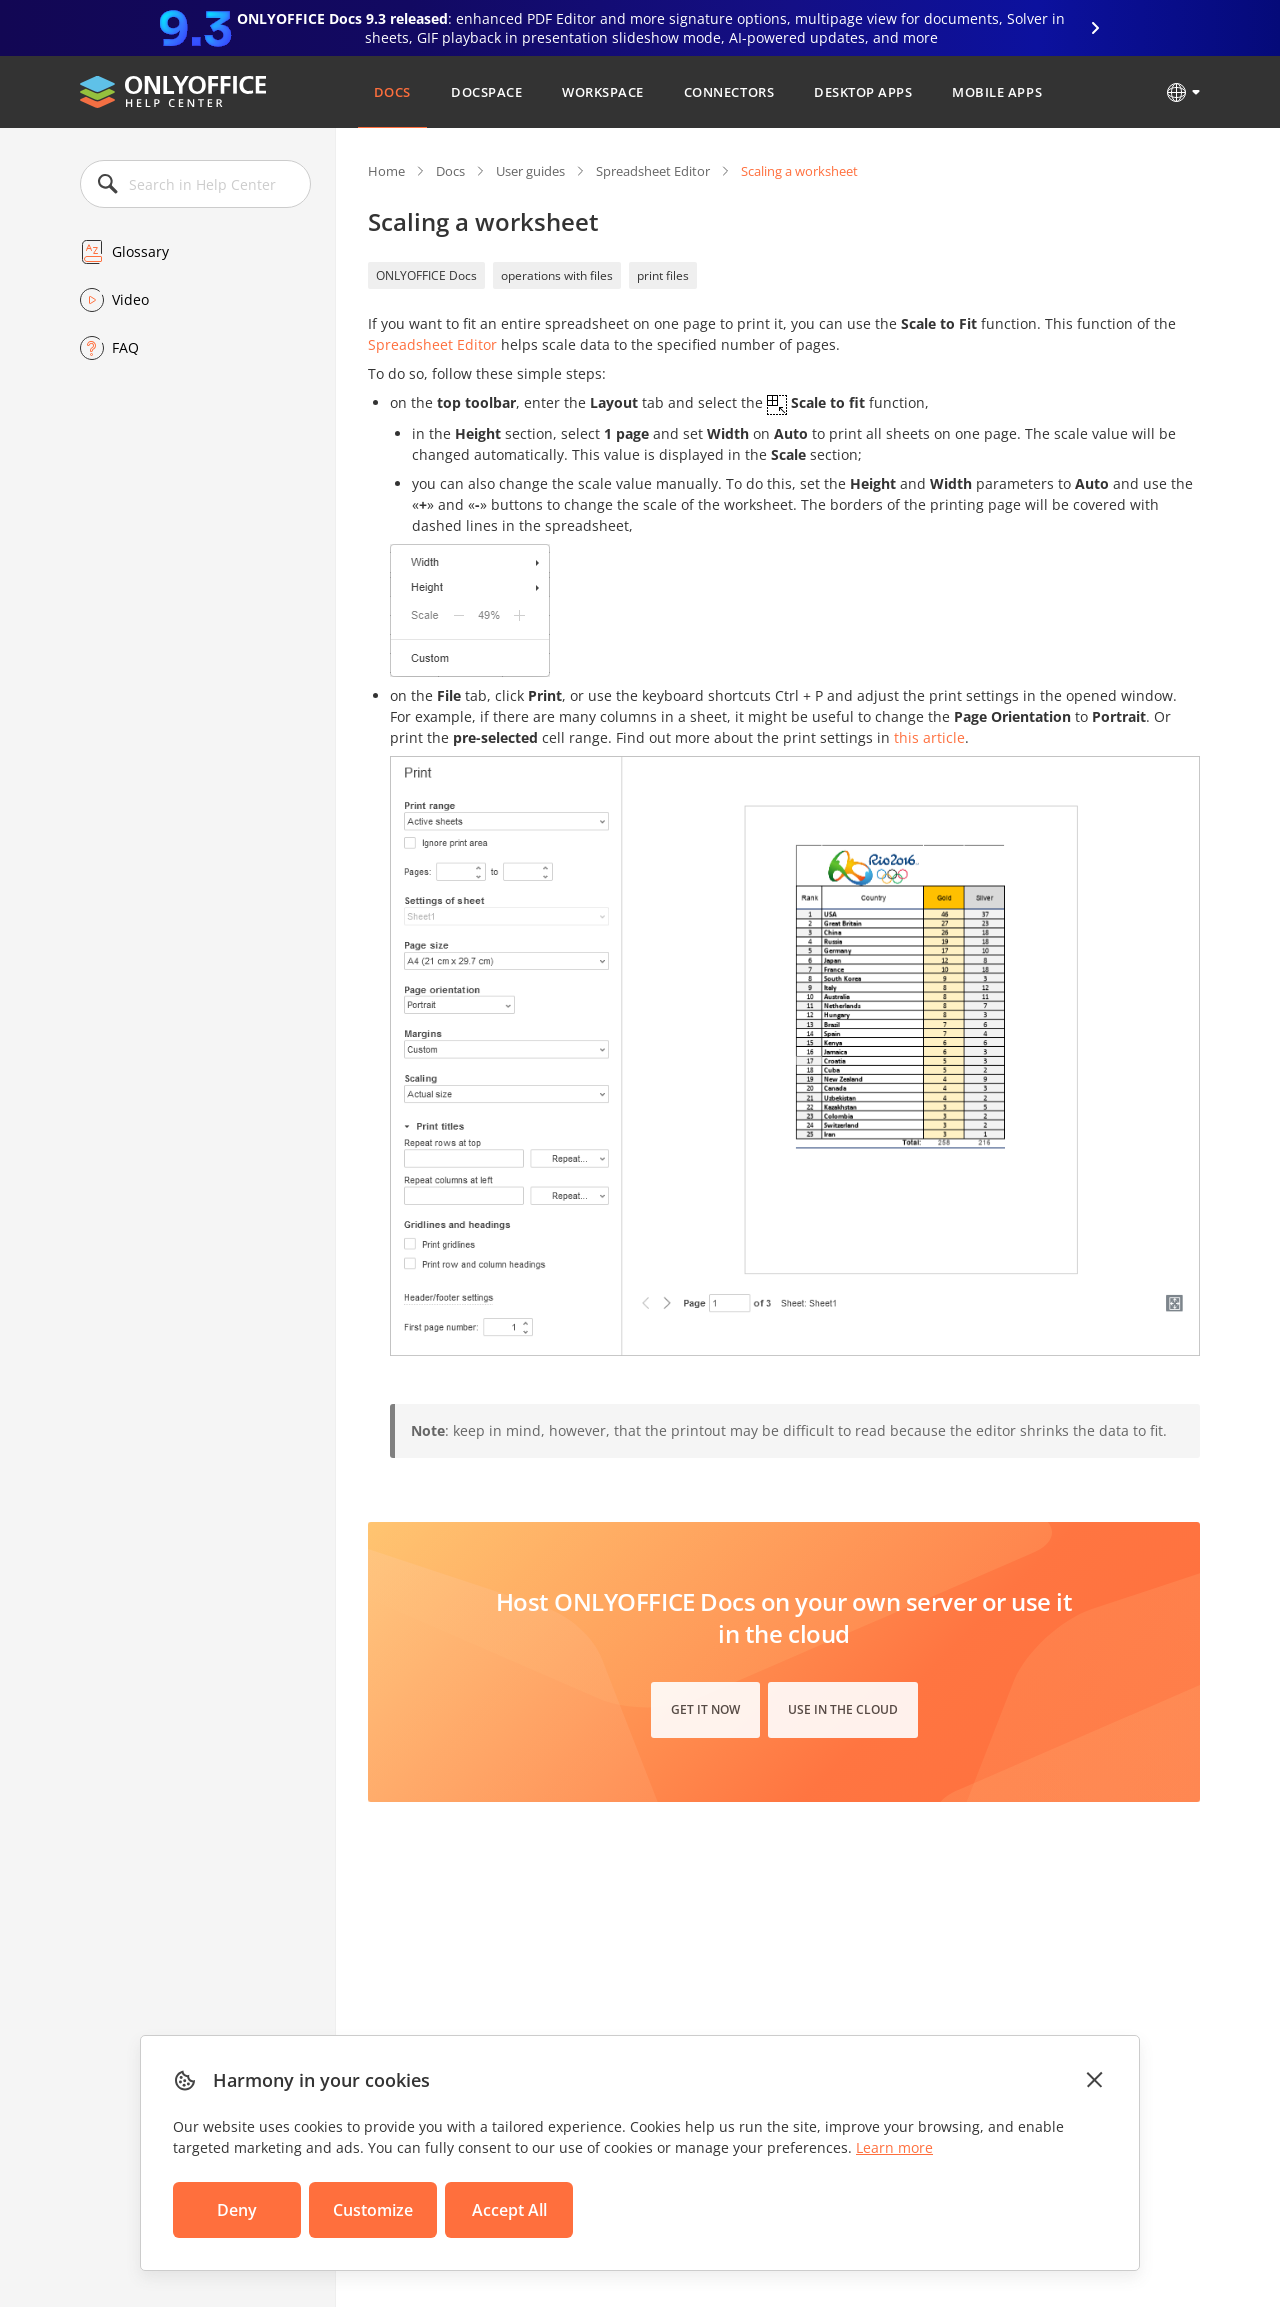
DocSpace (486, 92)
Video (130, 299)
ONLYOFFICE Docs (426, 275)
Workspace (603, 92)
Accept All (509, 2210)
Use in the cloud (843, 1709)
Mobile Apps (997, 92)
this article (929, 737)
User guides (530, 171)
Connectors (729, 92)
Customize (373, 2210)
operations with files (557, 275)
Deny (237, 2210)
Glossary (140, 251)
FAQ (125, 347)
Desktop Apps (863, 92)
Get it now (705, 1709)
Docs (392, 92)
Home (386, 171)
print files (663, 275)
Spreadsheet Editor (653, 171)
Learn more (894, 2147)
